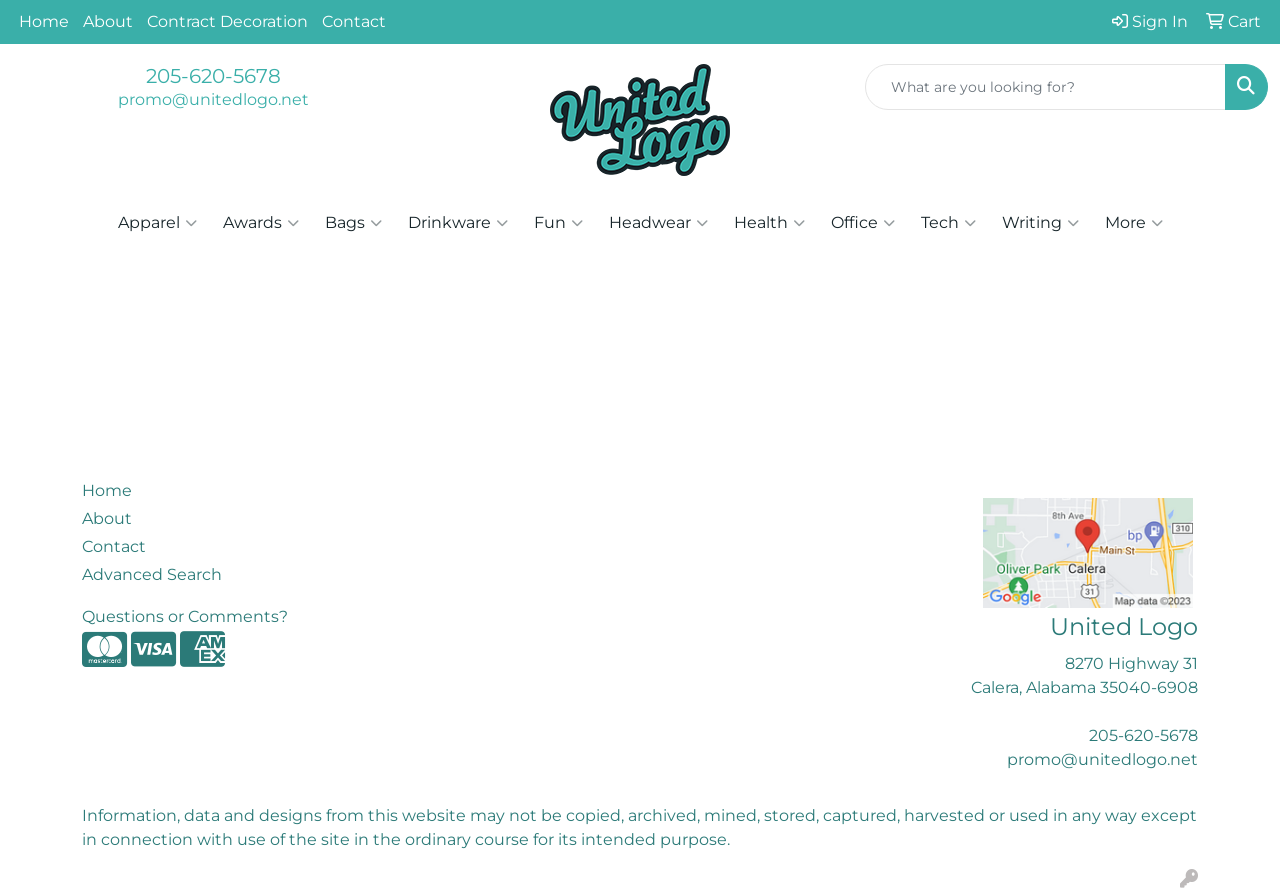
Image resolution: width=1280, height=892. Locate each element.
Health (769, 223)
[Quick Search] (1045, 87)
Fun (558, 223)
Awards (261, 223)
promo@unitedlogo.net (213, 99)
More (1134, 223)
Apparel (157, 223)
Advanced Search (152, 574)
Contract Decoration (227, 21)
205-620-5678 (213, 76)
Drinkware (458, 223)
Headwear (658, 223)
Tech (948, 223)
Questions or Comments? (185, 616)
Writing (1040, 223)
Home (44, 21)
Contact (354, 21)
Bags (353, 223)
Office (863, 223)
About (108, 21)
